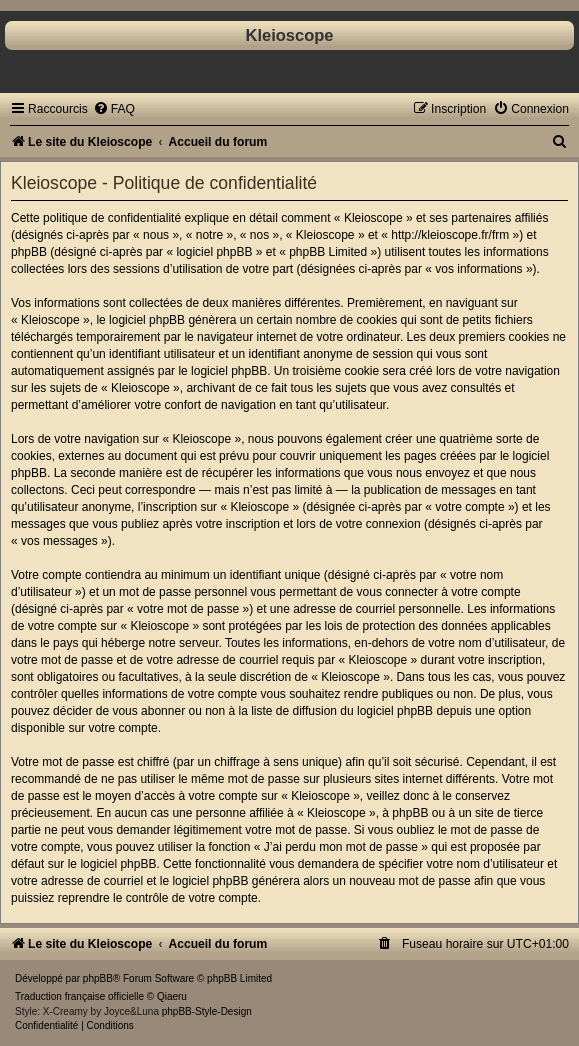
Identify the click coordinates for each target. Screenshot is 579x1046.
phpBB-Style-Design (207, 1011)
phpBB (98, 978)
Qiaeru (172, 996)
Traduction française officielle (79, 996)
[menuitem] (114, 109)
